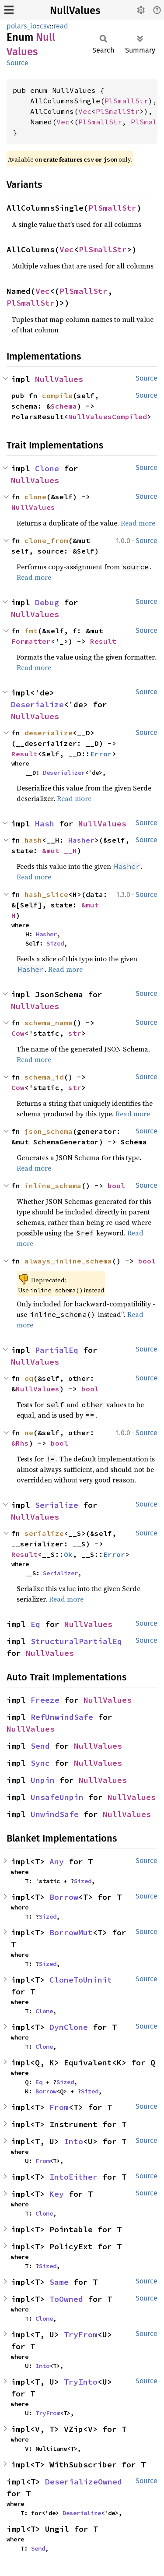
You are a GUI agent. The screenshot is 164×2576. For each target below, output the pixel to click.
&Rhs (20, 1443)
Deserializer (64, 772)
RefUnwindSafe (62, 1717)
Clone (47, 468)
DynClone (68, 2027)
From (59, 2107)
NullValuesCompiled (107, 416)
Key (56, 2194)
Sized (55, 943)
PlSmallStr (126, 100)
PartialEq (56, 1350)
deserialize (48, 732)
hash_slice (46, 894)
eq (28, 1378)
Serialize (56, 1505)
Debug (47, 602)
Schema (64, 406)
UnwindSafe (55, 1814)
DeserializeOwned (83, 2482)
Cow (17, 1033)
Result (103, 641)
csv (45, 26)
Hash (44, 824)
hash (33, 840)
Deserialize (37, 704)
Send (40, 1746)
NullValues (75, 10)
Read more (138, 523)
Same (59, 2282)
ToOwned (66, 2299)
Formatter (31, 641)
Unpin (43, 1780)
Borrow (63, 1897)
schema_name (48, 1022)
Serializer (60, 1573)
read (60, 26)
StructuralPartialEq (76, 1641)
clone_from (46, 540)
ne (28, 1432)
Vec (84, 111)
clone (35, 496)
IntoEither (73, 2177)
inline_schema (52, 1185)
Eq (35, 1624)
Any (56, 1861)
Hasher (81, 840)
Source (17, 63)
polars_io (21, 26)
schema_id (44, 1077)
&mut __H (59, 850)
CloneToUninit (80, 1980)
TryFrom (81, 2334)
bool (116, 1185)
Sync (40, 1763)
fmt (31, 630)
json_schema (48, 1131)
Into (73, 2141)
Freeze (45, 1700)
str (74, 1033)
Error (101, 753)
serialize (44, 1533)
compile (57, 395)
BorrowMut (71, 1932)
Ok (68, 1554)
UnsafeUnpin (57, 1797)
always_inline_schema (68, 1260)
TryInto (81, 2382)
